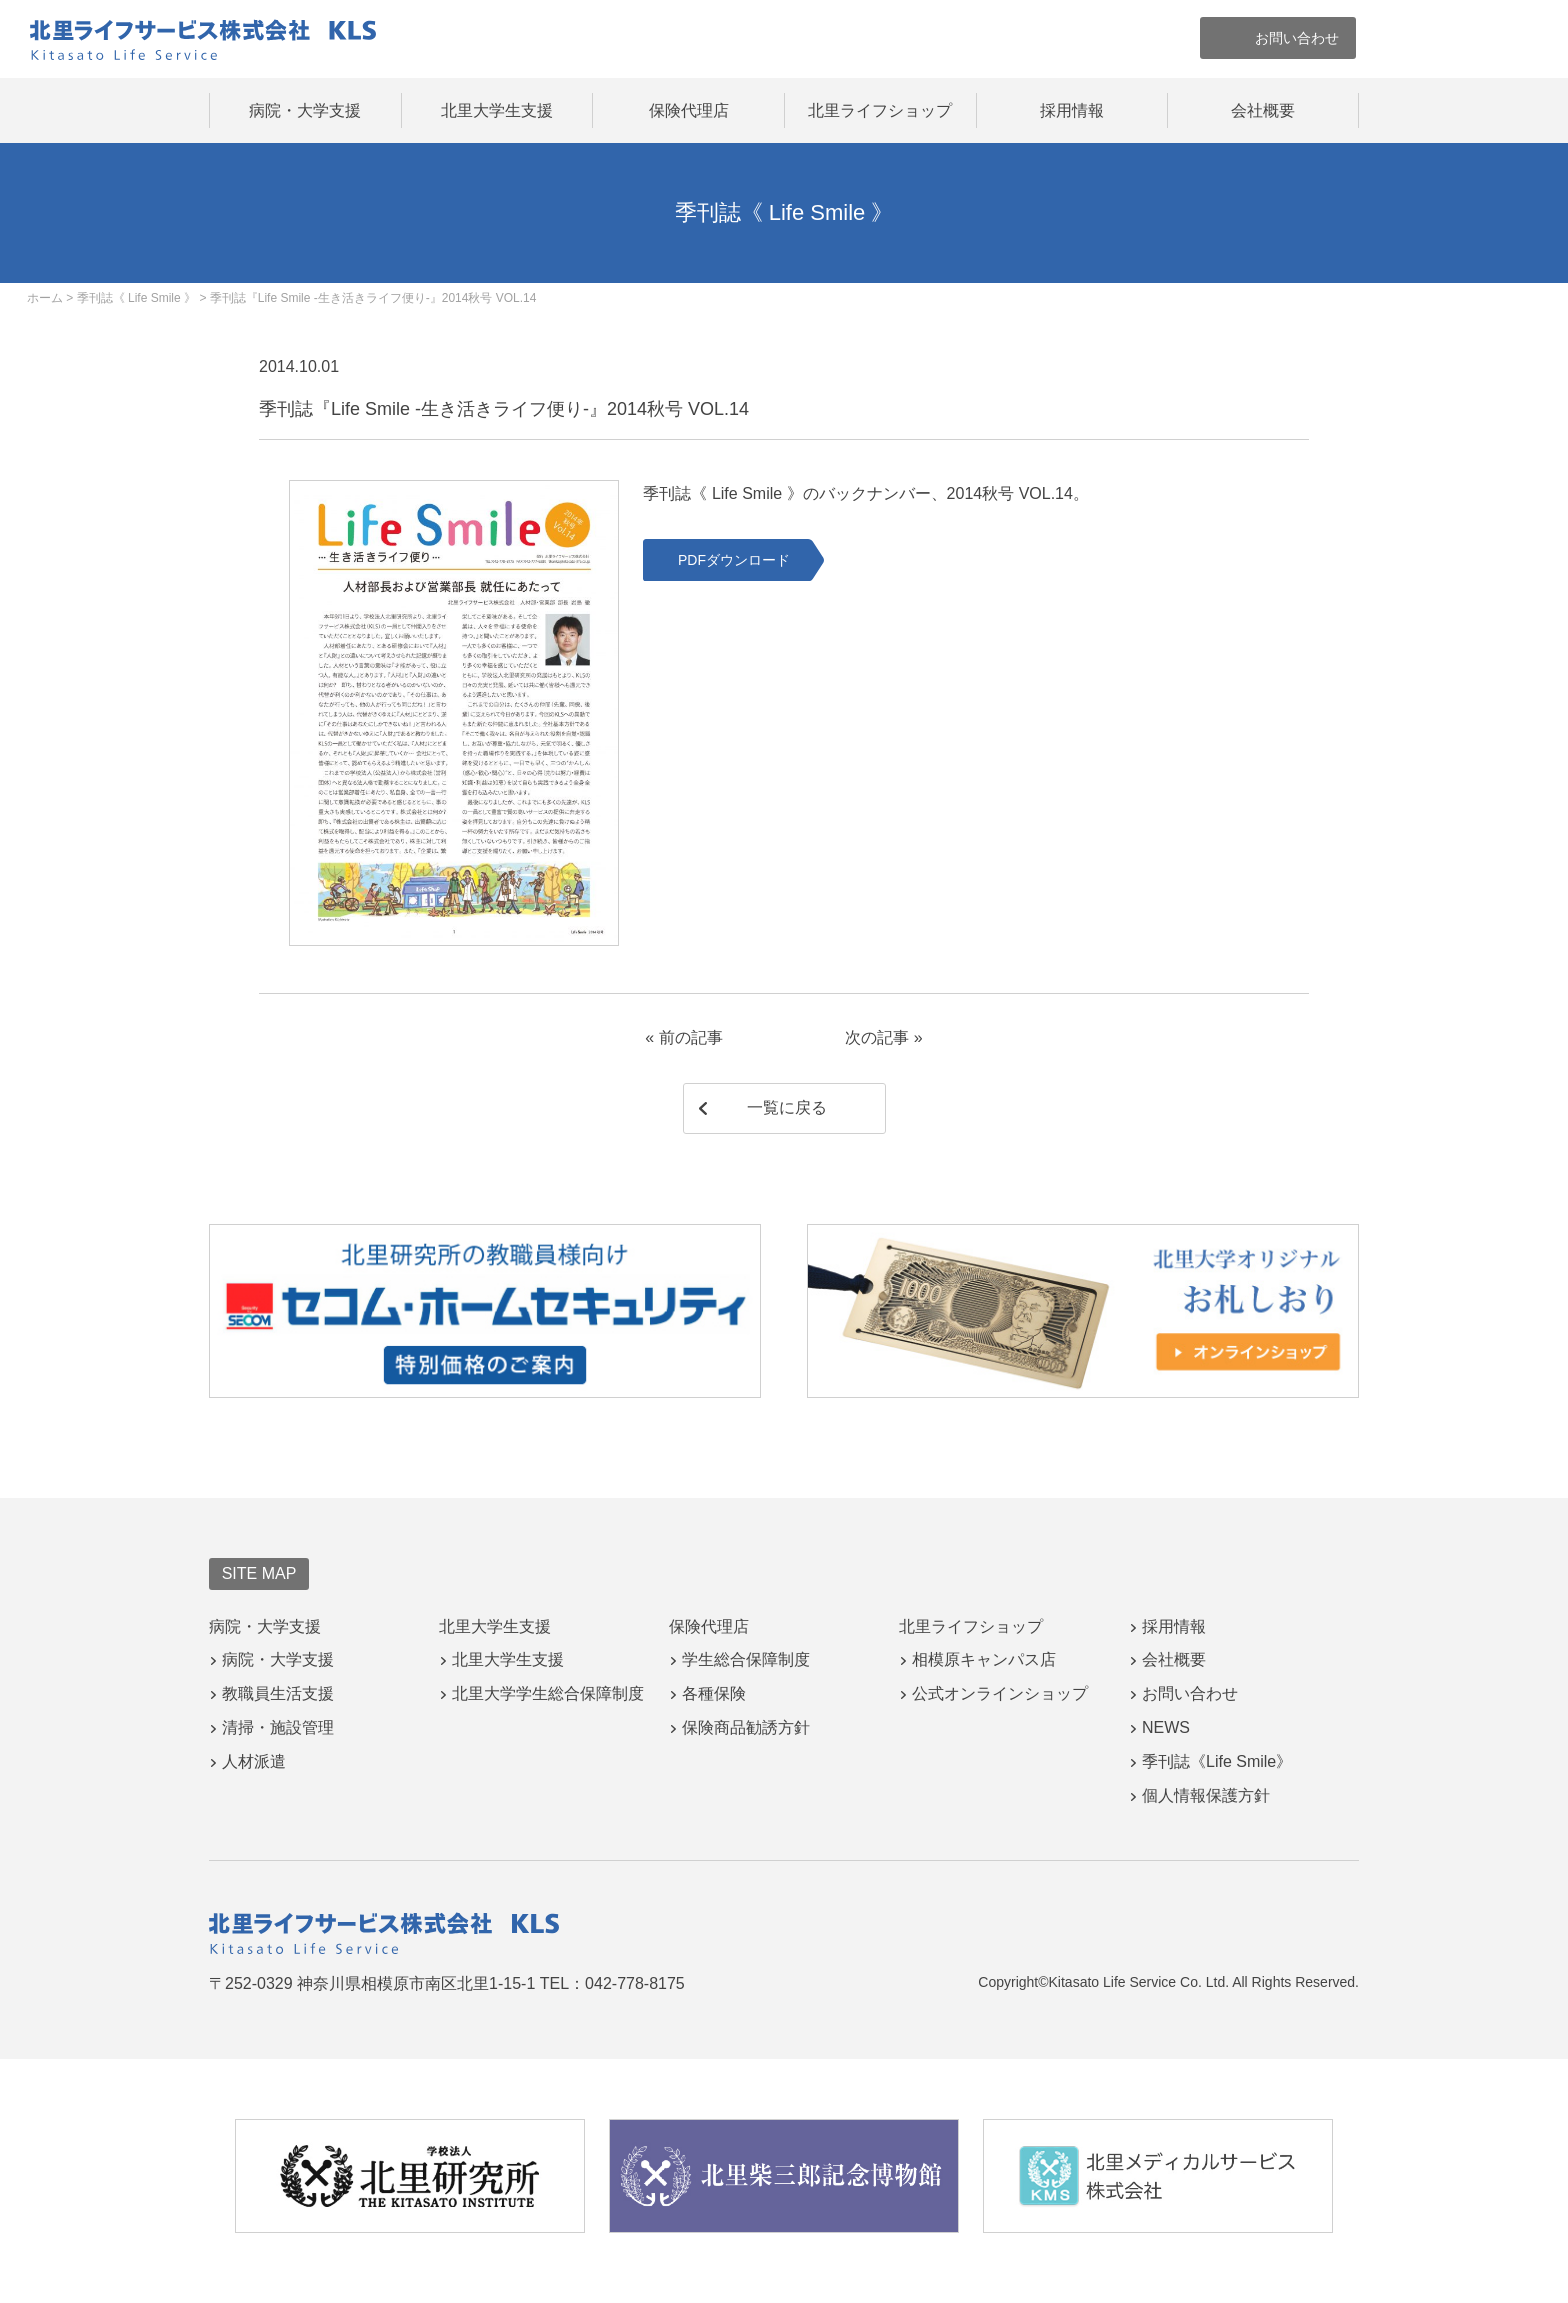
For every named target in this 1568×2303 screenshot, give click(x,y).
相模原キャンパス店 (984, 1659)
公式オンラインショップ (1000, 1693)
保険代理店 (689, 110)
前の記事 (691, 1037)
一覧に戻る (787, 1107)
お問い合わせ (1190, 1693)
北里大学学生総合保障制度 (548, 1693)
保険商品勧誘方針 (746, 1727)
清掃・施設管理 (278, 1727)
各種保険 (714, 1693)
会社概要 (1263, 110)
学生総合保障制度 (746, 1659)
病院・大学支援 (305, 110)
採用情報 (1072, 110)
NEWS (1166, 1727)
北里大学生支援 (497, 110)
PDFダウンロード (734, 560)
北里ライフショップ (880, 110)
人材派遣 (254, 1761)
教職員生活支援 (278, 1693)
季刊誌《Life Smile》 (1217, 1761)
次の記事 (877, 1037)
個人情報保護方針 (1206, 1795)
